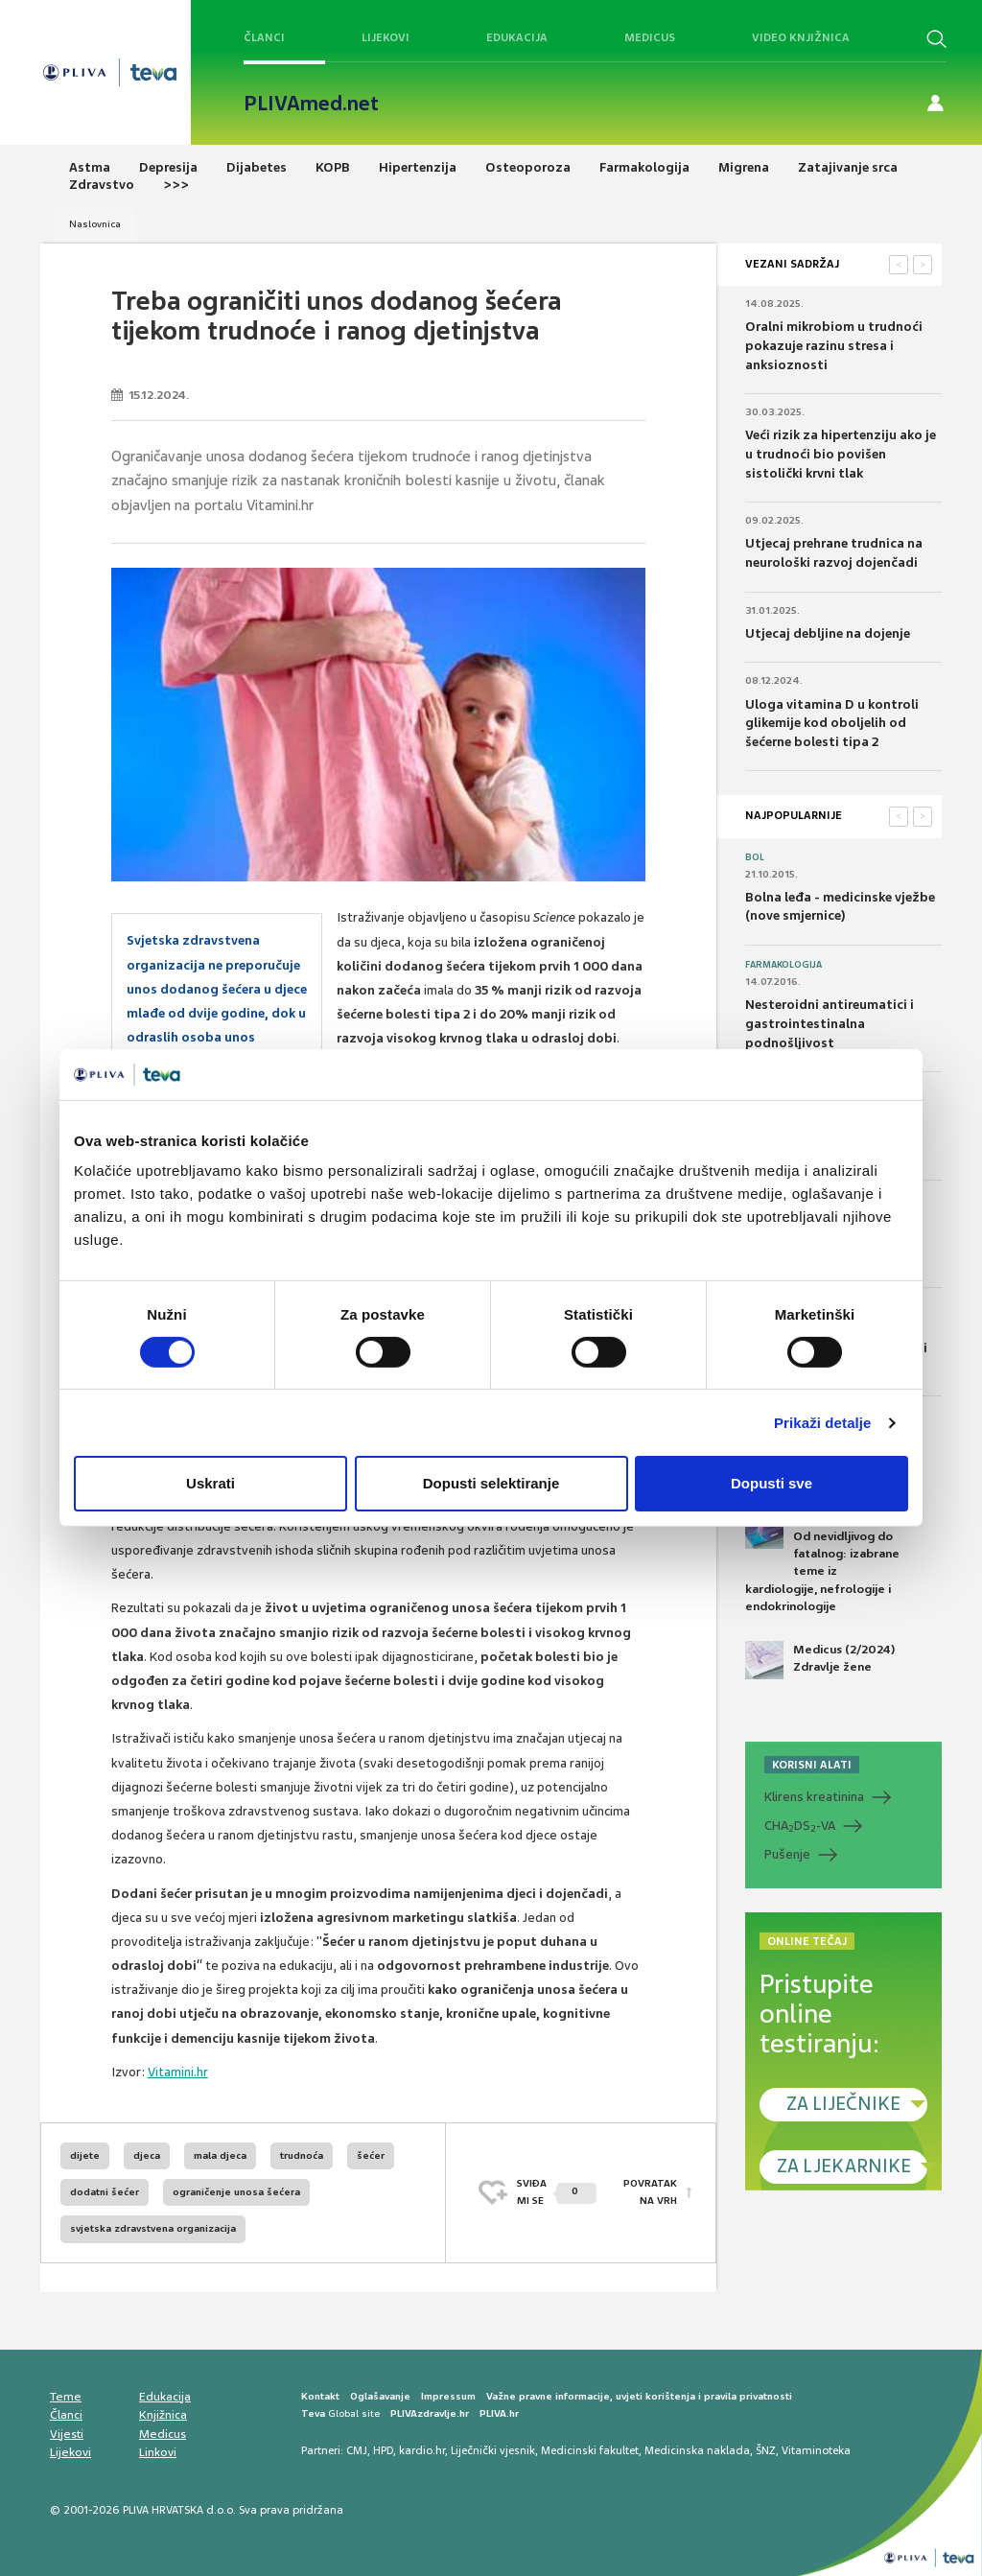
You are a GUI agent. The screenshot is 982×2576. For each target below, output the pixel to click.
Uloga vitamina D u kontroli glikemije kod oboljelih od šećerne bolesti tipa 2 (832, 723)
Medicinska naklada (697, 2450)
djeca (146, 2155)
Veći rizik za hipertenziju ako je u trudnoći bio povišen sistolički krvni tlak (840, 453)
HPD (383, 2450)
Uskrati (210, 1483)
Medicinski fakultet (590, 2450)
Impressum (448, 2396)
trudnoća (301, 2155)
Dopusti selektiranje (491, 1483)
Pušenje (787, 1854)
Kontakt (320, 2396)
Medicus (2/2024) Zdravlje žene (820, 1660)
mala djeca (220, 2155)
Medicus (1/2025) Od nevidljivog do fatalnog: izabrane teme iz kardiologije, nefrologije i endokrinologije (822, 1562)
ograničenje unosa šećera (236, 2192)
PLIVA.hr (499, 2413)
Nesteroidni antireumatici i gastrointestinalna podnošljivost (829, 1023)
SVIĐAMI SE (556, 2192)
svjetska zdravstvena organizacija (153, 2228)
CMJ (356, 2450)
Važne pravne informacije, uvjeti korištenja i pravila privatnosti (639, 2396)
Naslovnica (95, 224)
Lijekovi (385, 37)
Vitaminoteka (816, 2450)
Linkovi (157, 2452)
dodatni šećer (104, 2192)
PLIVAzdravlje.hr (429, 2413)
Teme (66, 2396)
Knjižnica (163, 2415)
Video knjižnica (801, 37)
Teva (313, 2413)
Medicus (649, 37)
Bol (754, 857)
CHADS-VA (799, 1826)
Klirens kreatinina (814, 1797)
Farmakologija (783, 965)
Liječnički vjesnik (493, 2450)
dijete (85, 2155)
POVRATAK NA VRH (650, 2192)
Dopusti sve (771, 1483)
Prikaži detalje (823, 1423)
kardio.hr (422, 2450)
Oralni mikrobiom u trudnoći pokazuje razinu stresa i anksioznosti (834, 345)
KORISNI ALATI (812, 1764)
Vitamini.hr (178, 2072)
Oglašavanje (380, 2396)
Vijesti (66, 2434)
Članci (264, 37)
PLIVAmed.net (311, 103)
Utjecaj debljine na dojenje (827, 633)
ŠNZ (766, 2450)
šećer (371, 2155)
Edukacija (517, 37)
